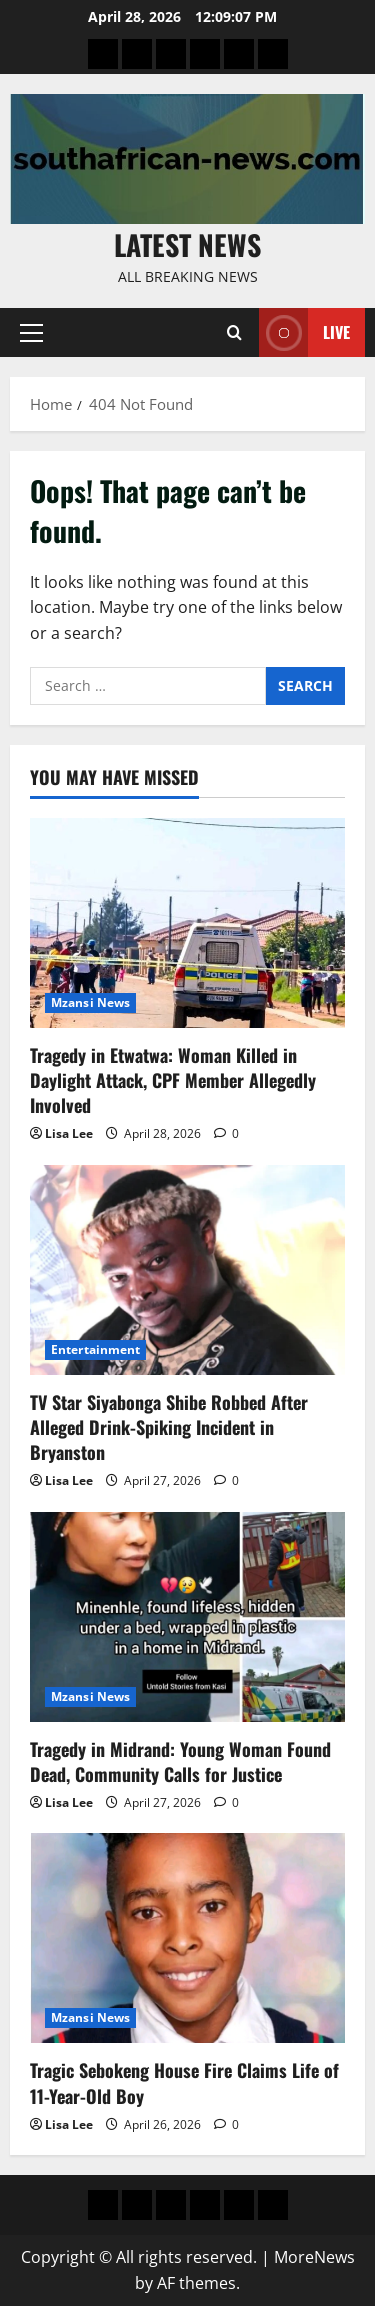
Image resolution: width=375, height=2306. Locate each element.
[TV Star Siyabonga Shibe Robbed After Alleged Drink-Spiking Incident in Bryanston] (187, 1270)
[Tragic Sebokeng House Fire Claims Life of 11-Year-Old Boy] (187, 1938)
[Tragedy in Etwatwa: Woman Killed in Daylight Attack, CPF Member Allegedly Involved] (187, 923)
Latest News (187, 244)
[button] (31, 333)
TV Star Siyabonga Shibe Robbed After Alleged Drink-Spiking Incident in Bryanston (169, 1427)
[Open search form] (234, 332)
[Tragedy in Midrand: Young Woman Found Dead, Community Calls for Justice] (187, 1617)
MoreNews (314, 2257)
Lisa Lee (69, 1133)
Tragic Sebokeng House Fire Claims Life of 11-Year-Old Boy (184, 2082)
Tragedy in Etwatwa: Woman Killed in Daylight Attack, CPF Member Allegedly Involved (173, 1080)
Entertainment (95, 1349)
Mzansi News (90, 1002)
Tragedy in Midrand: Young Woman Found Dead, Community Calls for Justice (180, 1761)
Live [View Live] (304, 332)
